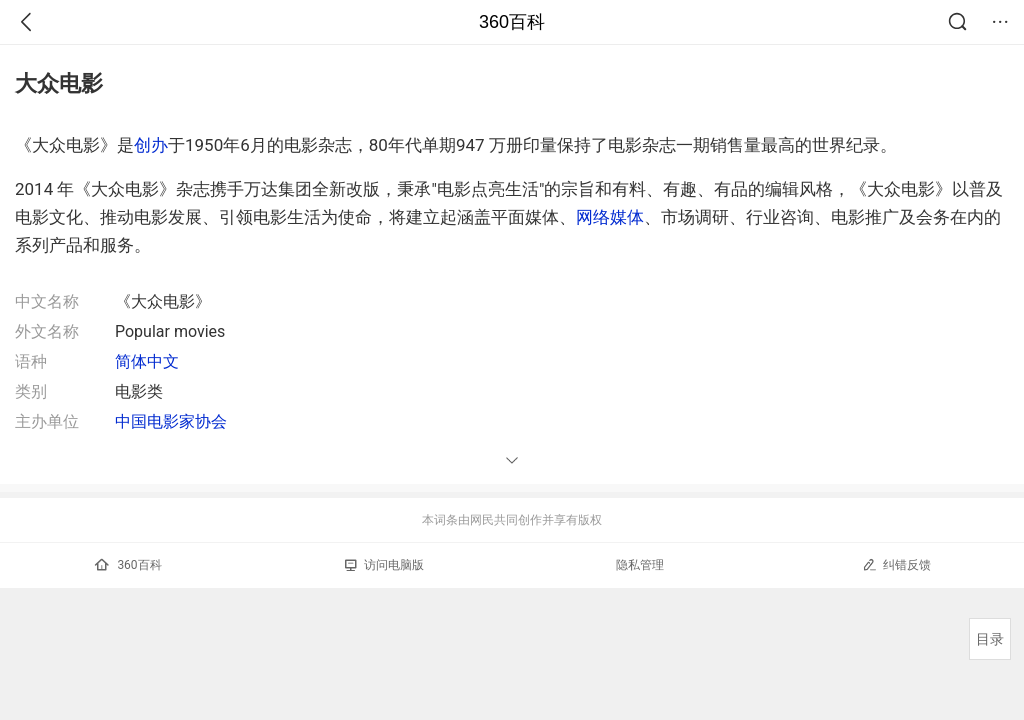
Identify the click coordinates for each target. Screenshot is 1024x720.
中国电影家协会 (171, 421)
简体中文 (147, 361)
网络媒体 (610, 217)
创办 (151, 145)
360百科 (512, 22)
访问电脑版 (384, 565)
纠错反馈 (896, 564)
